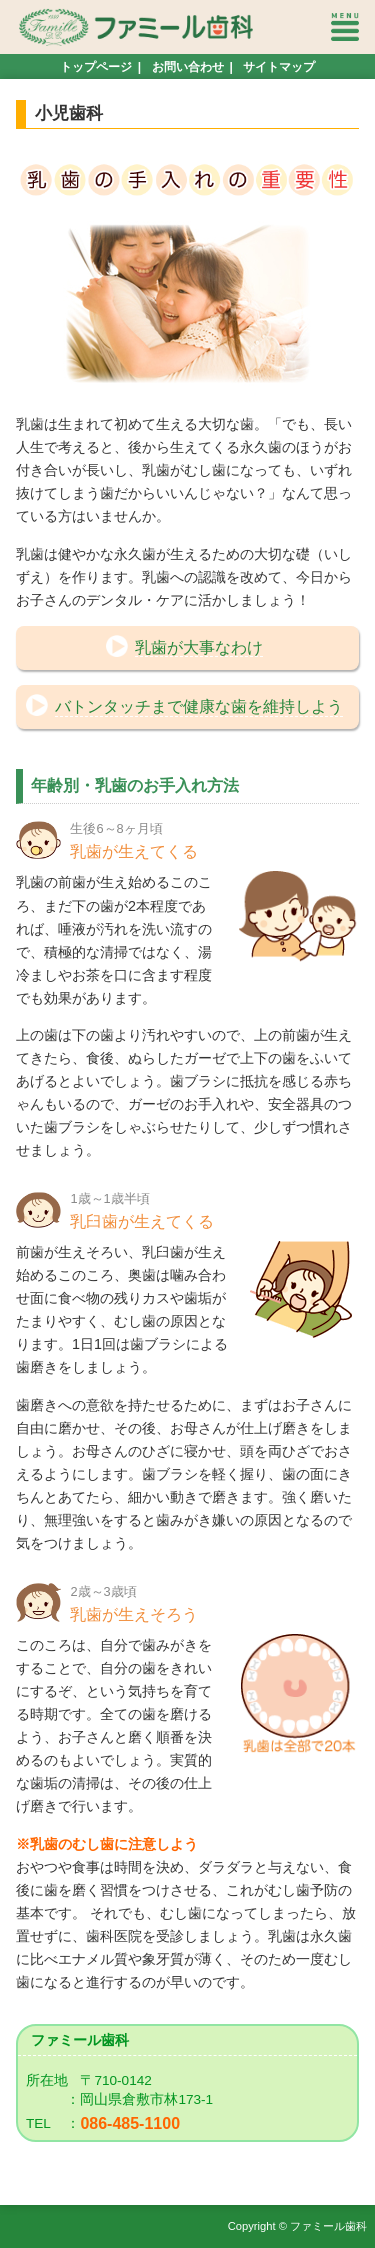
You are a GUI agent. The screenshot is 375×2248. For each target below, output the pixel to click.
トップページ (96, 67)
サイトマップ (279, 67)
